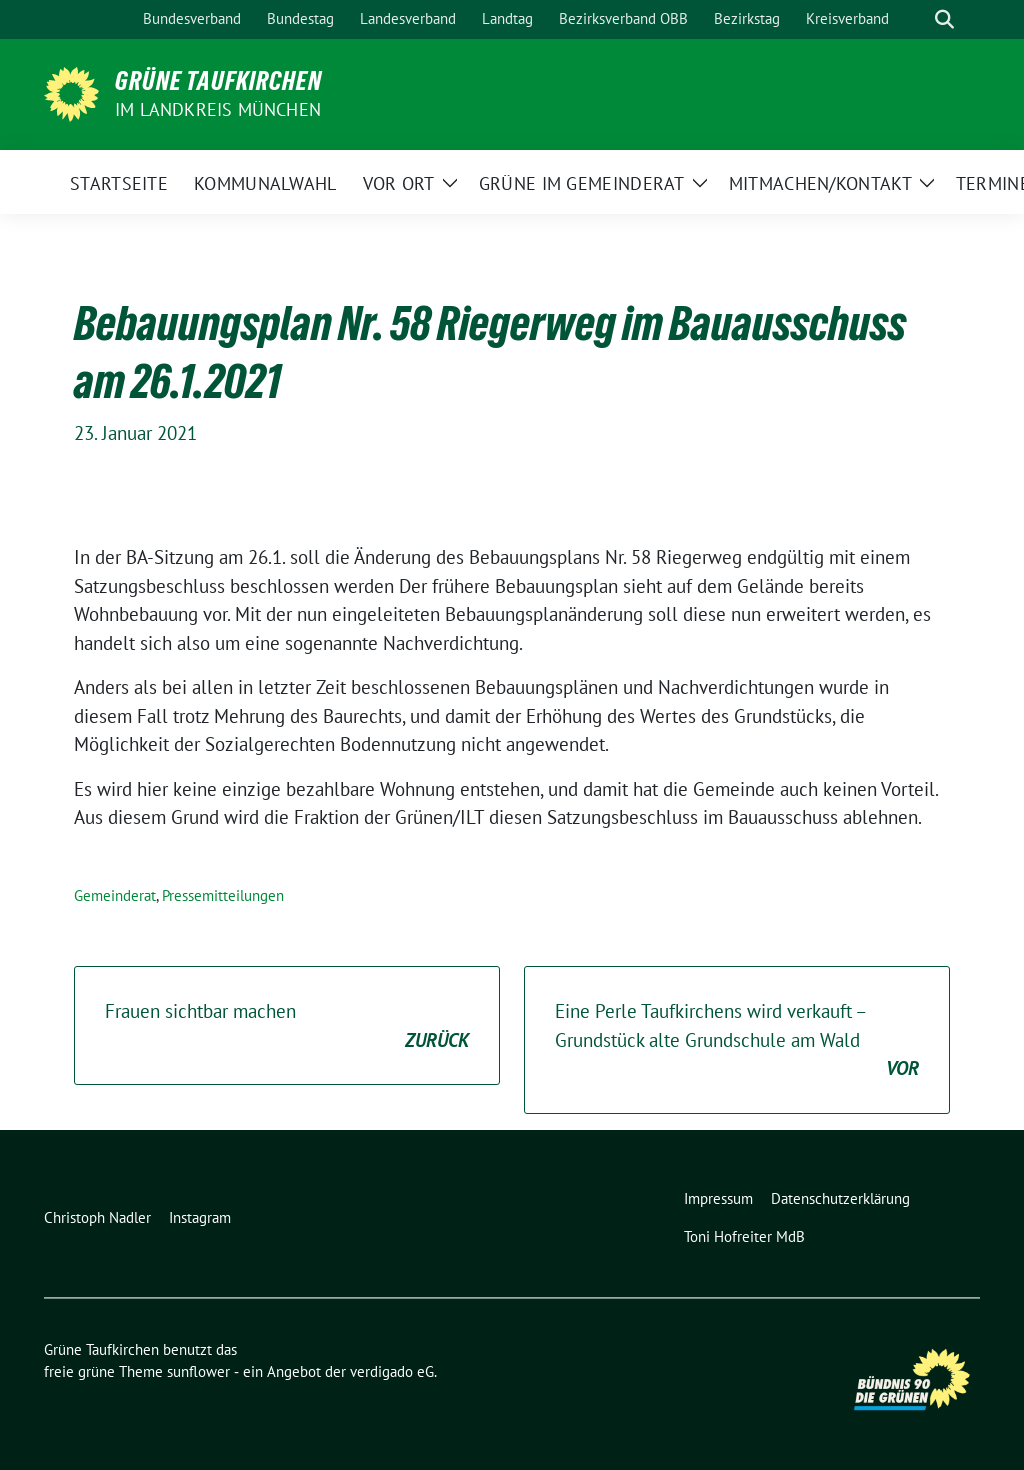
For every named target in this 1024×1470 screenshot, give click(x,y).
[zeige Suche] (944, 19)
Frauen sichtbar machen (287, 1026)
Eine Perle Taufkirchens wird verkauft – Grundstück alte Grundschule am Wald (737, 1041)
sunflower (198, 1371)
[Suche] (916, 19)
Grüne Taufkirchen (218, 81)
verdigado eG (392, 1371)
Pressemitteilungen (223, 895)
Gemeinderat (115, 895)
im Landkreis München (218, 109)
